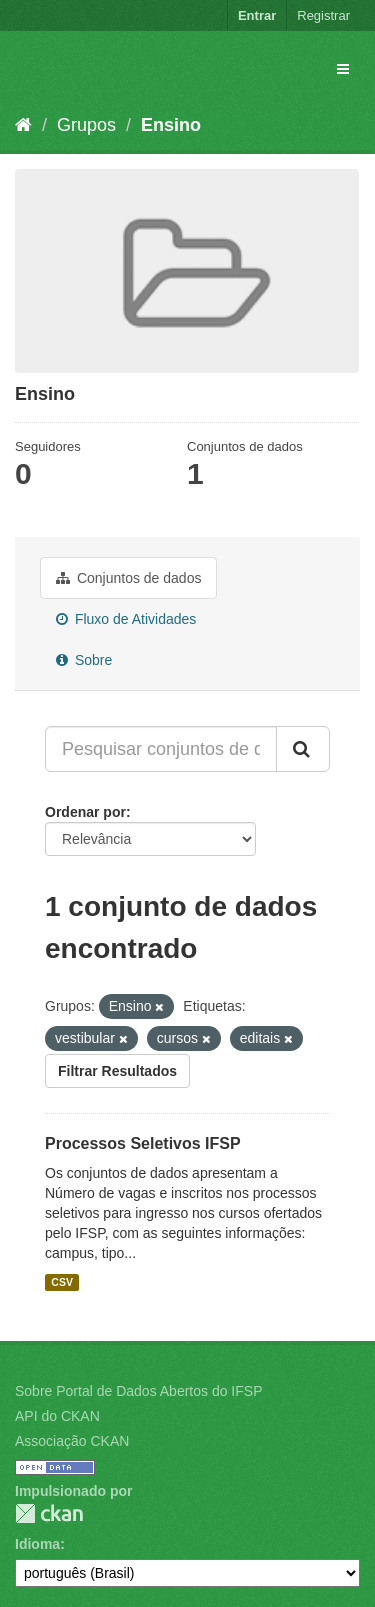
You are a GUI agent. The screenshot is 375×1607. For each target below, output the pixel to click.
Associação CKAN (72, 1441)
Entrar (257, 15)
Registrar (323, 15)
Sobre (84, 660)
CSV (62, 1282)
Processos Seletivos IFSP (143, 1143)
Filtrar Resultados (117, 1071)
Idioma (37, 1544)
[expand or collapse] (343, 69)
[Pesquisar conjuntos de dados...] (161, 749)
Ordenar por (85, 812)
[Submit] (303, 749)
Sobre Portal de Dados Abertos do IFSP (138, 1391)
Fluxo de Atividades (126, 619)
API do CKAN (57, 1416)
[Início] (23, 125)
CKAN (49, 1513)
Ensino (171, 125)
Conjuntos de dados (128, 578)
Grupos (86, 125)
